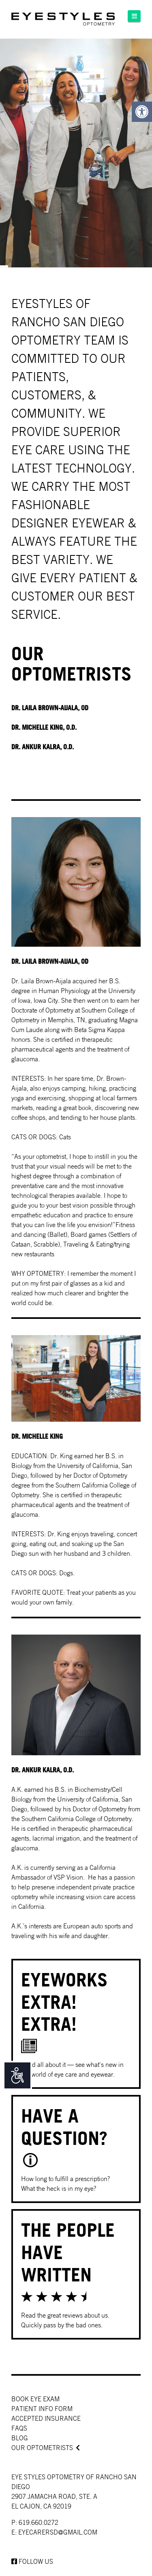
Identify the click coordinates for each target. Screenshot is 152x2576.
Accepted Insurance (46, 2418)
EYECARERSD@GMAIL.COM (57, 2532)
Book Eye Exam (35, 2399)
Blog (19, 2438)
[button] (134, 16)
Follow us (32, 2561)
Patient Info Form (42, 2408)
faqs (19, 2428)
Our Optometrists (42, 2447)
